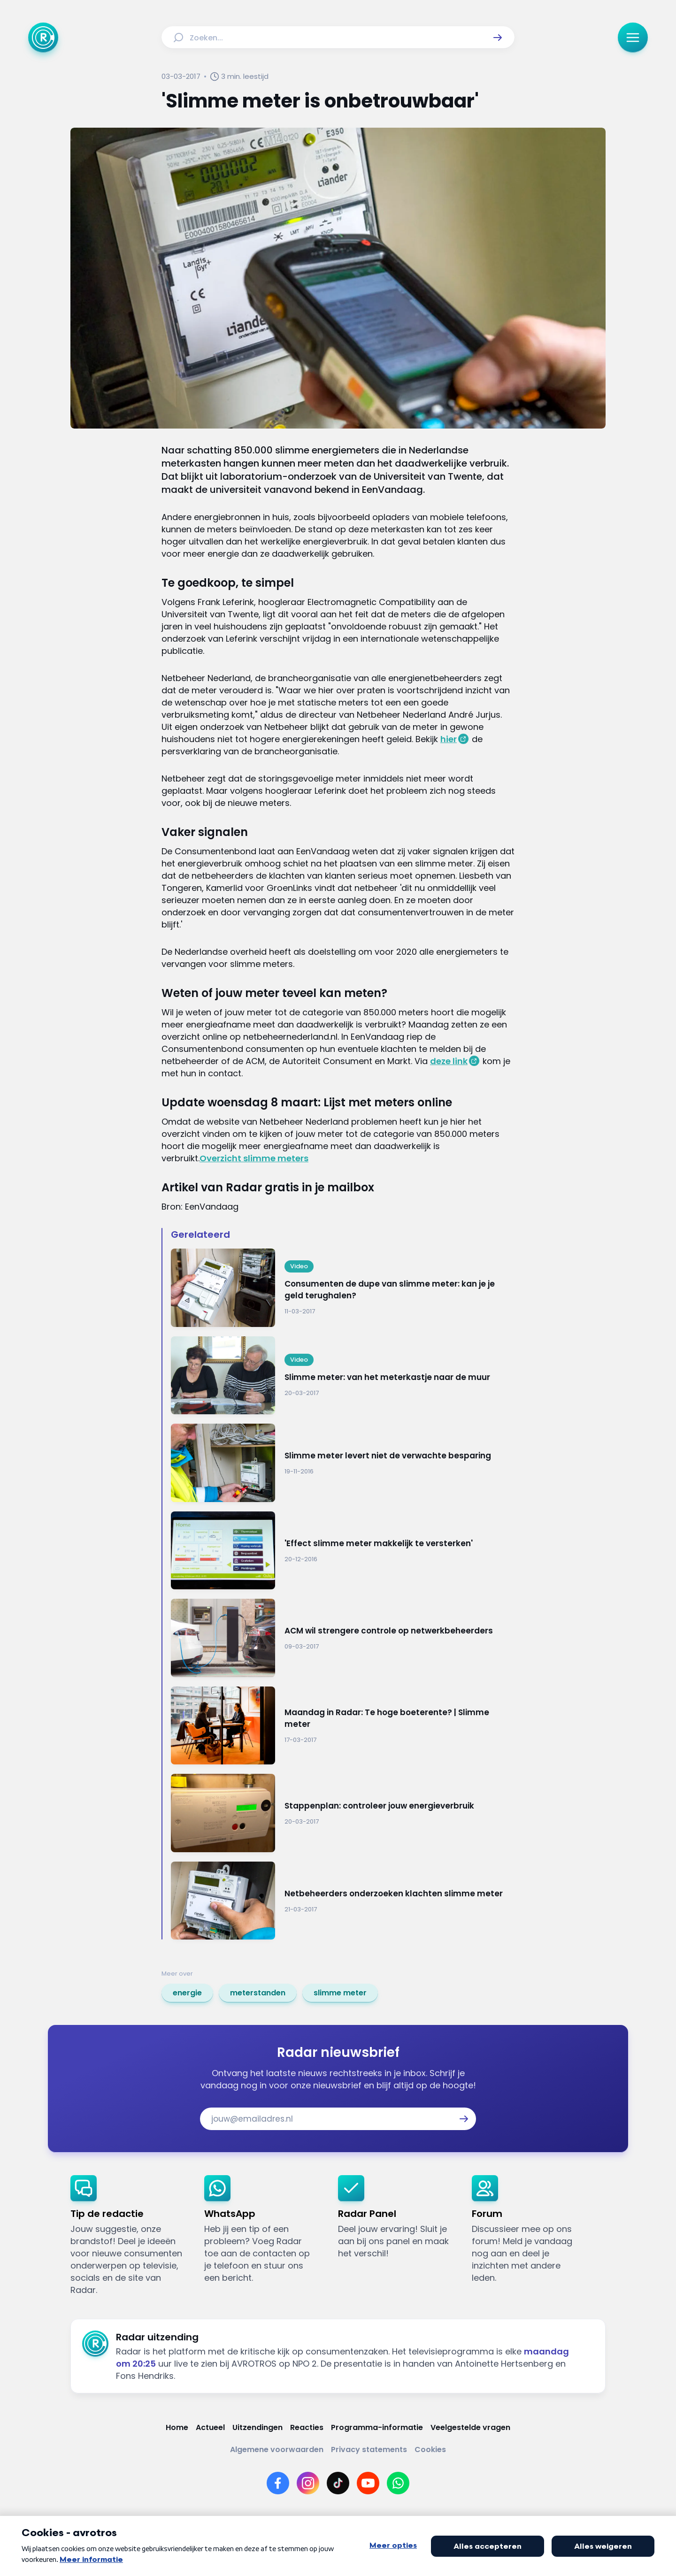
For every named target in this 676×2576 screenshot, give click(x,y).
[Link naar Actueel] (210, 2427)
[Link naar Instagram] (308, 2483)
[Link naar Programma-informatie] (377, 2427)
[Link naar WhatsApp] (398, 2483)
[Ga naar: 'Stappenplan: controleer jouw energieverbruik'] (343, 1813)
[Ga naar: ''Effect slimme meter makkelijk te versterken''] (343, 1550)
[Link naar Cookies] (430, 2449)
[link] (187, 1993)
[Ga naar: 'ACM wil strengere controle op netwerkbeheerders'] (343, 1638)
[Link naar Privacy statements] (369, 2449)
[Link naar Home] (177, 2427)
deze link (449, 1061)
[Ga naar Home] (43, 38)
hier (448, 739)
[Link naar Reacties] (306, 2427)
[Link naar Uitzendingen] (257, 2427)
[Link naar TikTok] (338, 2483)
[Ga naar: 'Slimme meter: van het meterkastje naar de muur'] (343, 1375)
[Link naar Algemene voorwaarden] (276, 2449)
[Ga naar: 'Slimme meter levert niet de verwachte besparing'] (343, 1463)
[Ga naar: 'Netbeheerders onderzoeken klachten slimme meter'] (343, 1901)
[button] (497, 37)
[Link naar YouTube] (368, 2483)
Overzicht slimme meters (254, 1158)
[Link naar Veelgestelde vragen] (470, 2427)
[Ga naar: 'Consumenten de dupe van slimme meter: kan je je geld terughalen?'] (343, 1288)
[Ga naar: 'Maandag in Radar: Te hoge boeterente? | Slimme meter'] (343, 1726)
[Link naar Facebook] (278, 2483)
